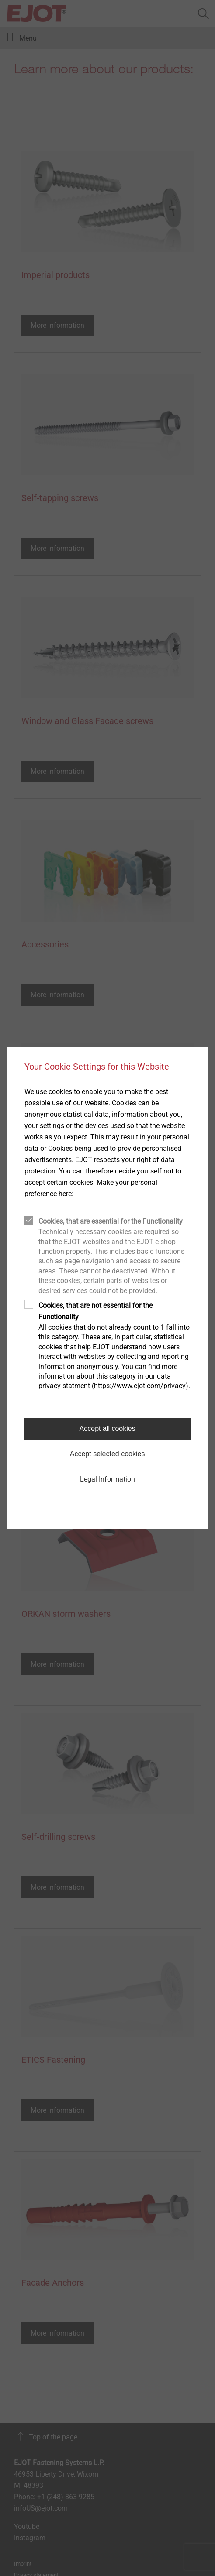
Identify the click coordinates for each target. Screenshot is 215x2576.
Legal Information (107, 1479)
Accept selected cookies (107, 1454)
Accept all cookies (107, 1428)
